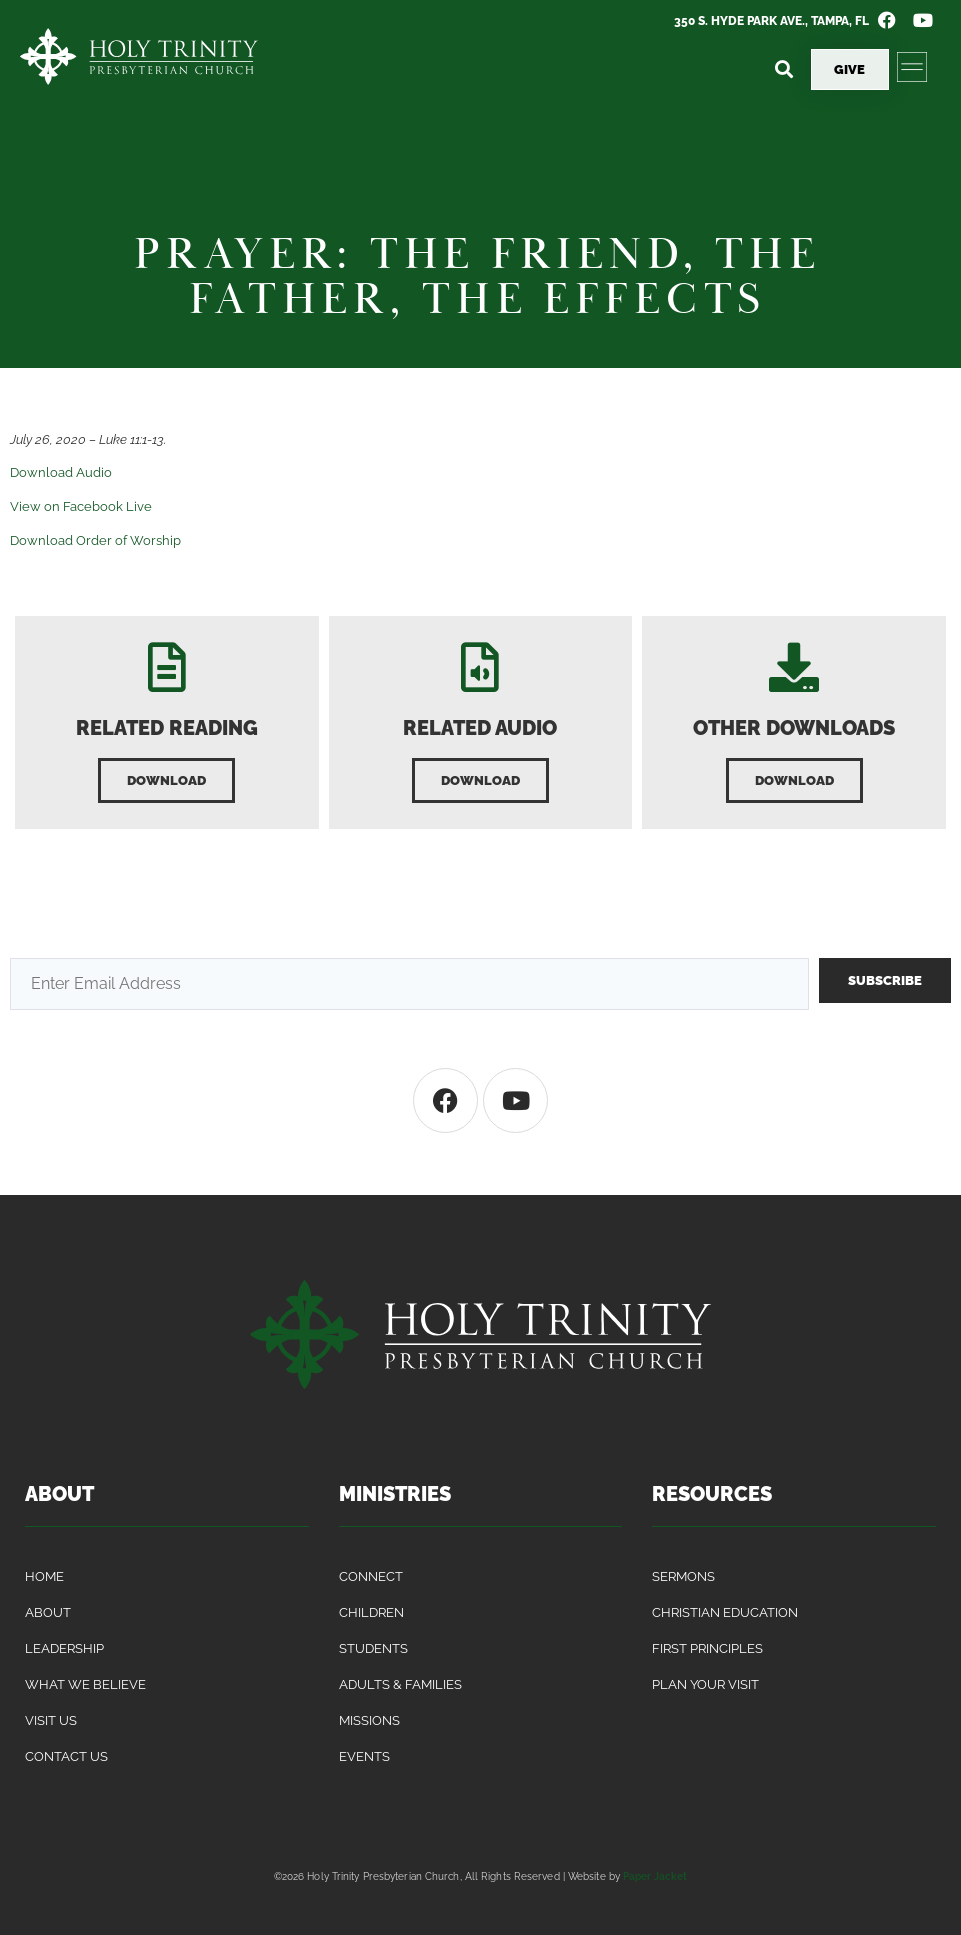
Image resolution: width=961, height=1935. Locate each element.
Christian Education (725, 1612)
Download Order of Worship (95, 540)
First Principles (707, 1648)
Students (373, 1648)
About (48, 1612)
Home (44, 1576)
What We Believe (85, 1684)
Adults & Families (400, 1684)
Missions (369, 1720)
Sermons (683, 1576)
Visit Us (51, 1720)
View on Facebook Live (81, 506)
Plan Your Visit (705, 1684)
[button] (784, 69)
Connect (371, 1576)
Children (371, 1612)
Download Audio (61, 472)
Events (364, 1756)
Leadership (64, 1648)
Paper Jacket (655, 1876)
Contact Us (66, 1756)
